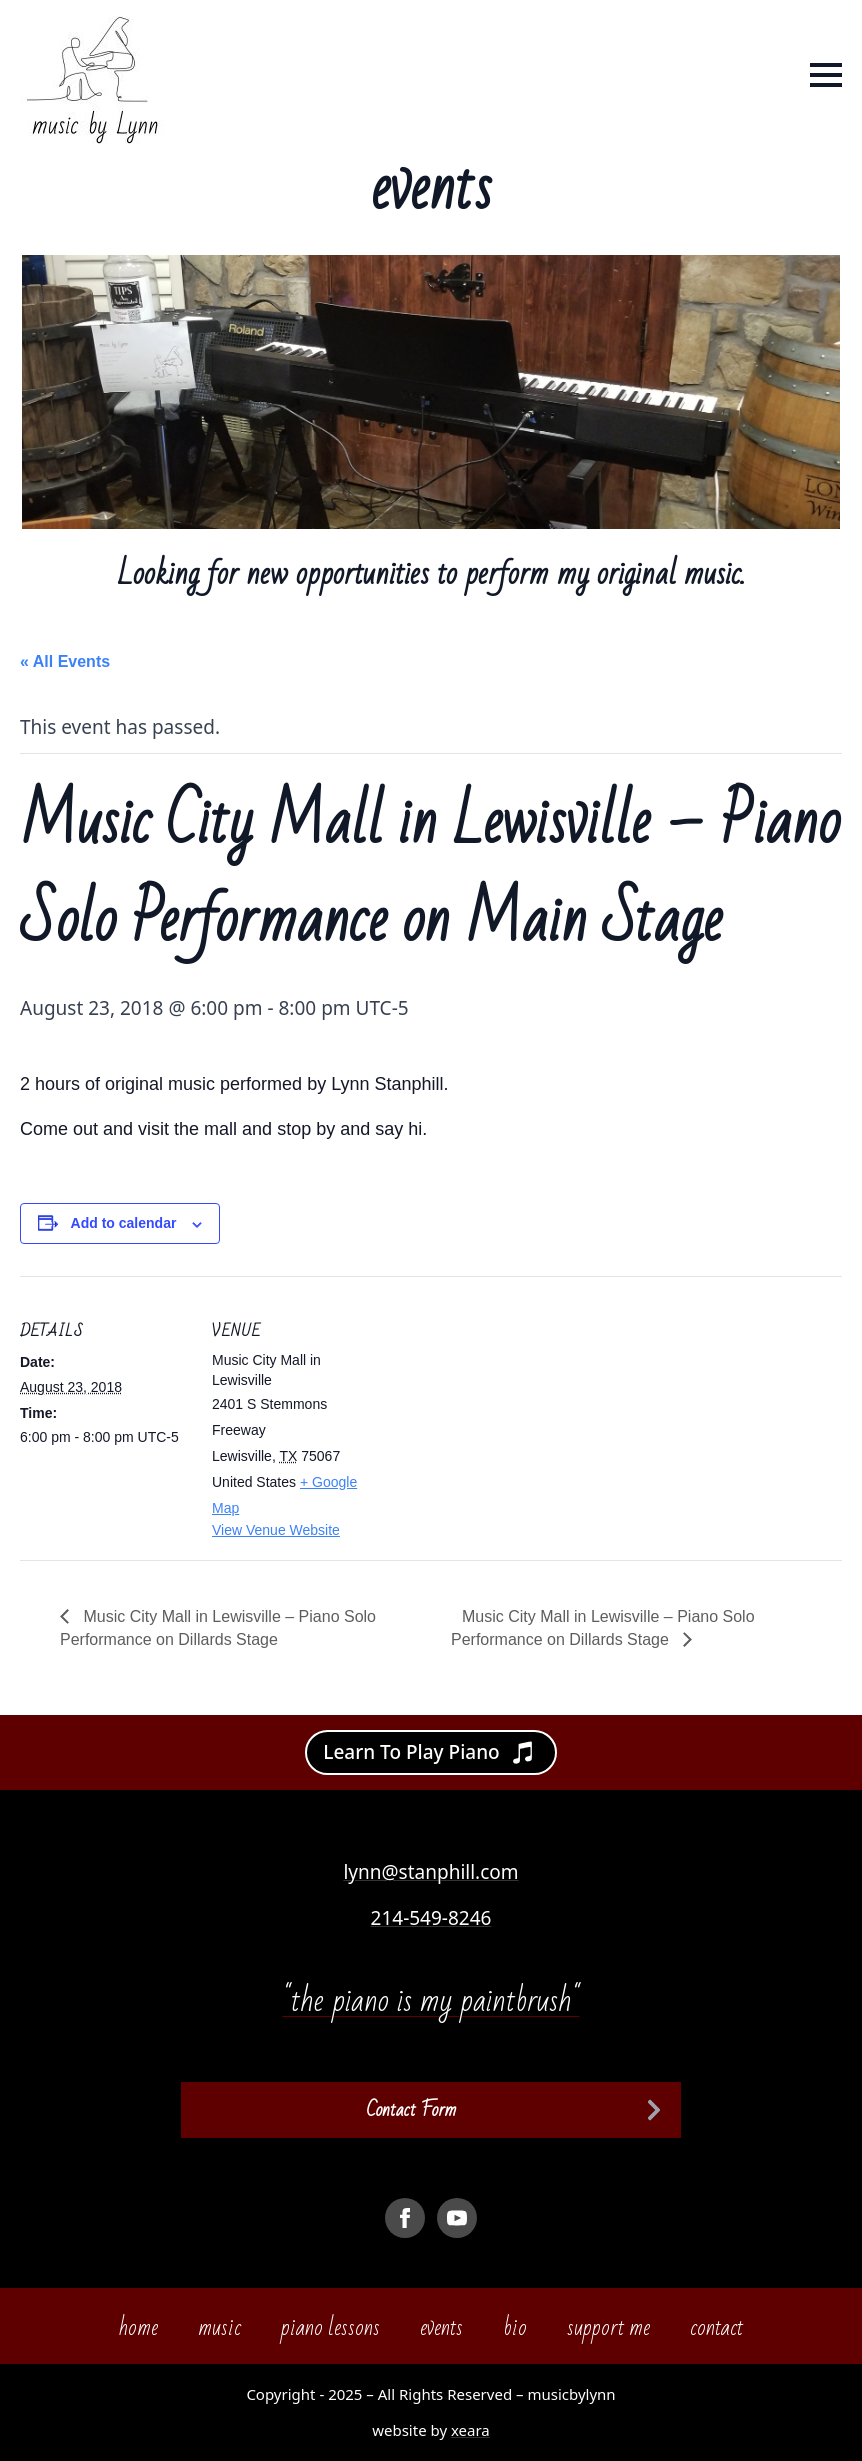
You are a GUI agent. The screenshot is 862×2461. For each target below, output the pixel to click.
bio (515, 2328)
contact (716, 2328)
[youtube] (457, 2218)
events (441, 2328)
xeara (470, 2430)
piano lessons (330, 2328)
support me (608, 2328)
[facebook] (405, 2218)
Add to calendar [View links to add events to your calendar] (124, 1223)
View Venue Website (276, 1530)
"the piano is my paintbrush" (431, 2000)
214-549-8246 (431, 1918)
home (138, 2328)
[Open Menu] (826, 75)
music (219, 2328)
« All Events (65, 661)
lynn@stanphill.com (430, 1872)
